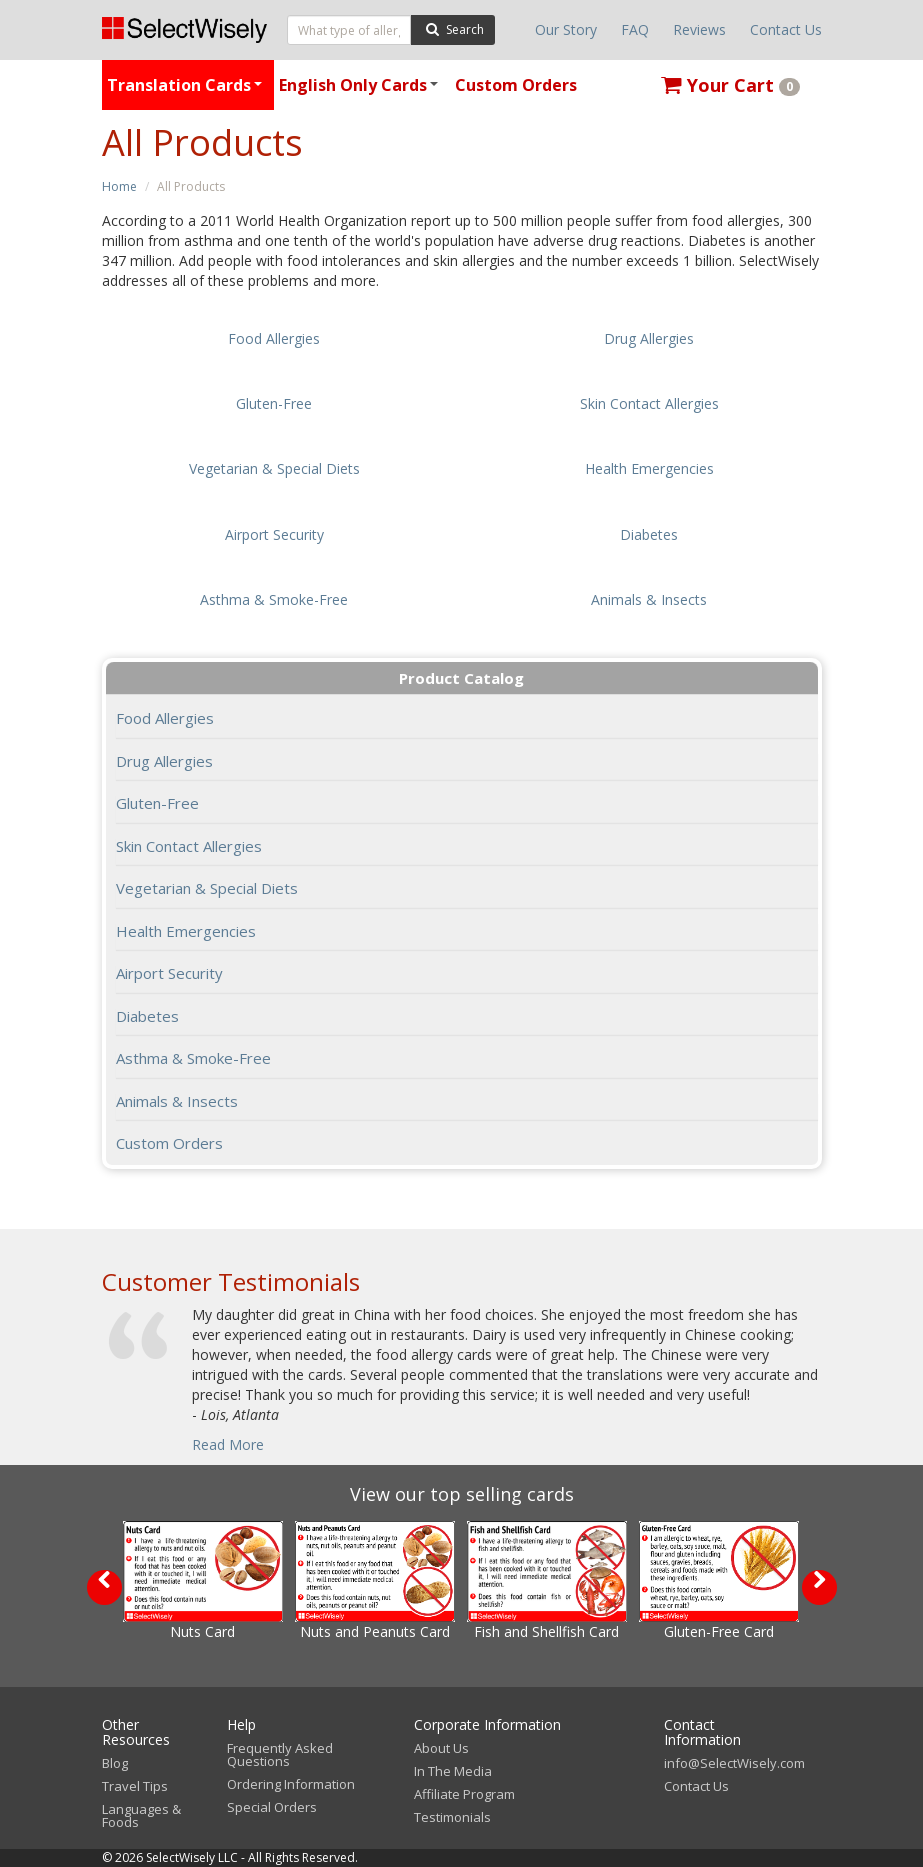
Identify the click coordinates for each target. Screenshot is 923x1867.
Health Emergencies (186, 931)
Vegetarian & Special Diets (207, 888)
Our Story (566, 29)
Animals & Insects (177, 1101)
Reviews (699, 29)
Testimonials (452, 1817)
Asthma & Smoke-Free (193, 1058)
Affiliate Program (464, 1794)
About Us (441, 1748)
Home (119, 186)
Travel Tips (135, 1786)
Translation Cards (187, 92)
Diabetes (147, 1016)
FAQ (635, 29)
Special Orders (272, 1807)
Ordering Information (291, 1784)
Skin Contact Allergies (189, 846)
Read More (228, 1444)
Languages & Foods (141, 1815)
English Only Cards (361, 92)
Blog (115, 1763)
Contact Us (786, 29)
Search (452, 28)
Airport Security (169, 973)
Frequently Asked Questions (280, 1754)
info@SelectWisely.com (734, 1763)
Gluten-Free (157, 803)
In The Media (453, 1771)
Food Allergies (165, 718)
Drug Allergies (164, 761)
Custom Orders (516, 85)
